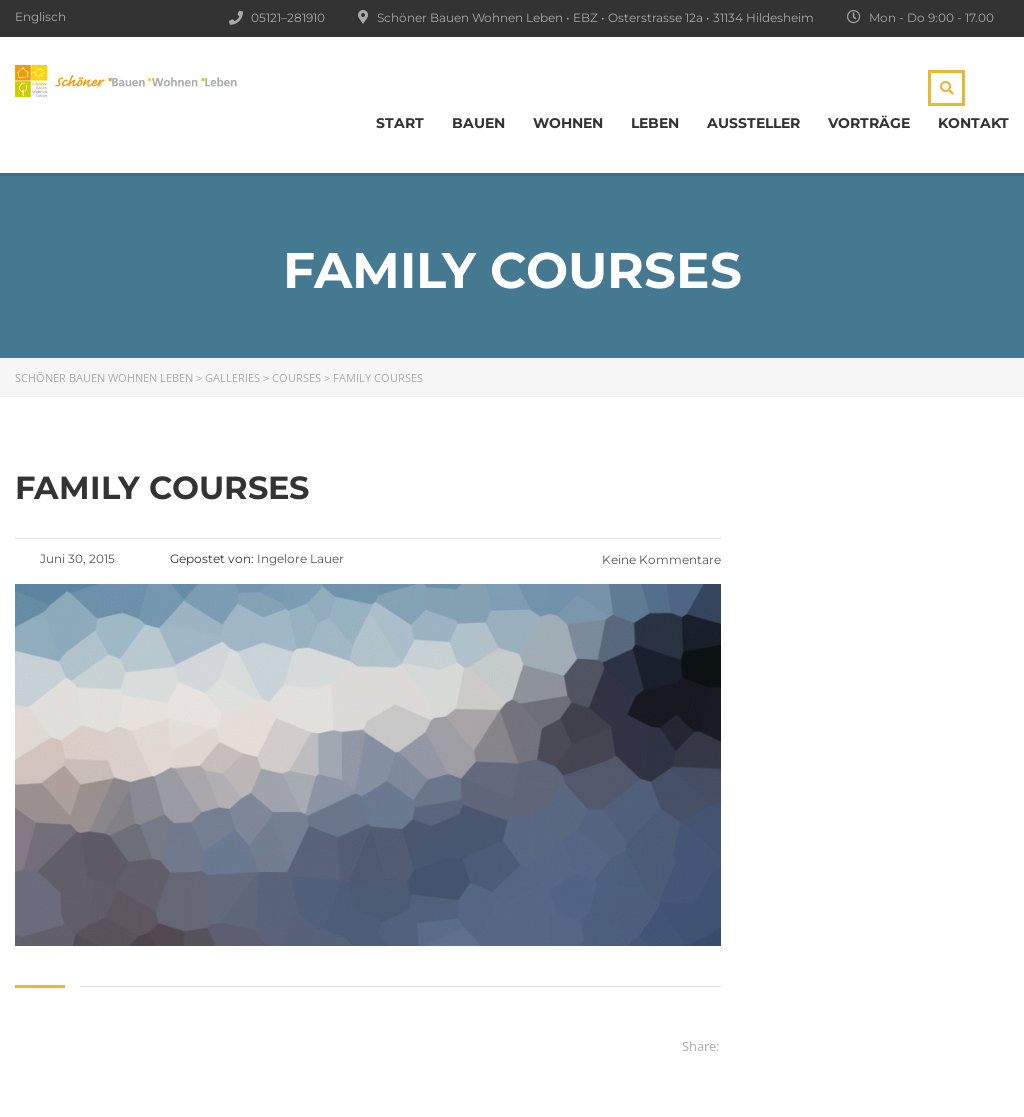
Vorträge (869, 123)
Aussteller (753, 123)
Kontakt (973, 123)
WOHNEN (568, 123)
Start (400, 123)
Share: (700, 1046)
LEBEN (655, 123)
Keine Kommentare (660, 559)
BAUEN (478, 123)
